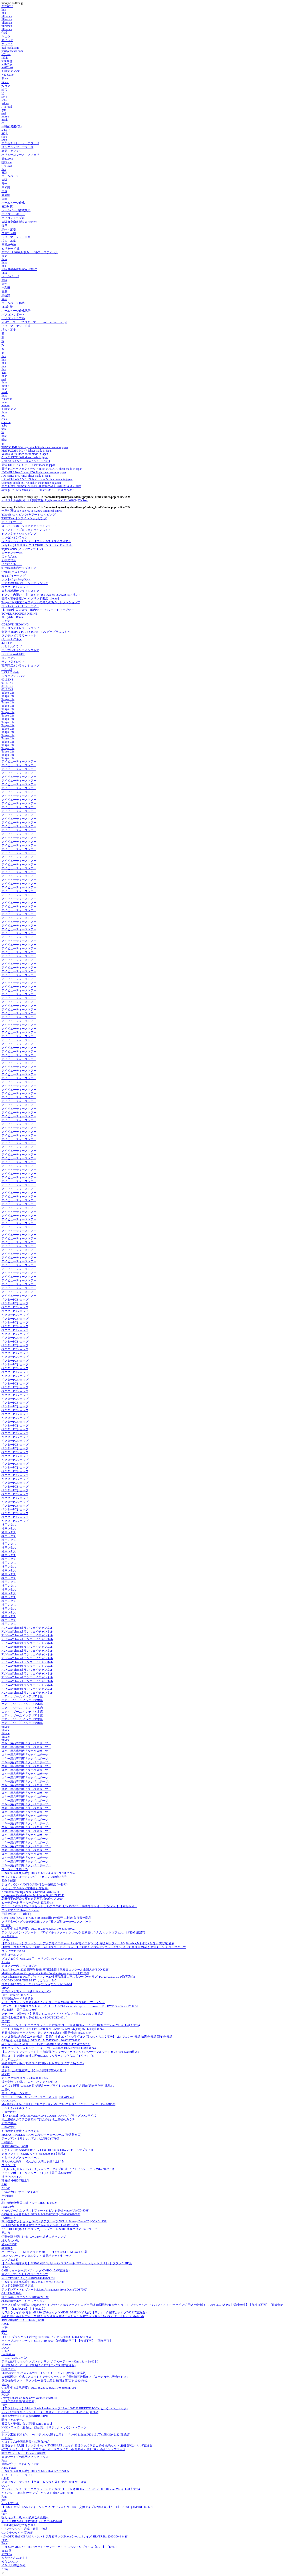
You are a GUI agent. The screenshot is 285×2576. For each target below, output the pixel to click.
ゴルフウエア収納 (13, 1951)
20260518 (7, 6)
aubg (4, 425)
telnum (5, 405)
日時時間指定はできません (18, 2525)
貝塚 (4, 191)
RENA (5, 2350)
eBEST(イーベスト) (13, 575)
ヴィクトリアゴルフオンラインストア (26, 529)
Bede (4, 2543)
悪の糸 (5, 2232)
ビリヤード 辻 (10, 248)
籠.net (5, 78)
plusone (6, 2344)
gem (4, 109)
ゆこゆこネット (11, 564)
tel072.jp (6, 64)
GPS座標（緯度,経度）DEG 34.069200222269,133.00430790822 (40, 2214)
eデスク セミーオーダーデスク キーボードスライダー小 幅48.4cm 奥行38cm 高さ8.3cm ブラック (63, 2449)
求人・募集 (8, 240)
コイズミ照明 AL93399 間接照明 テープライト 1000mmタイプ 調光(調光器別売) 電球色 (57, 2085)
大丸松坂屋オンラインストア (20, 590)
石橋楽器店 (8, 560)
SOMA (5, 2267)
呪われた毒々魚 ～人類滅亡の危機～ (25, 2517)
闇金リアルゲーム (13, 2419)
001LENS (7, 679)
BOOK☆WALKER (13, 654)
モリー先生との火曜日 (16, 2093)
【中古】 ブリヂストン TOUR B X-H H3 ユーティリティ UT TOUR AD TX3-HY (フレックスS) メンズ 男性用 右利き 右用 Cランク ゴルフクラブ (93, 1947)
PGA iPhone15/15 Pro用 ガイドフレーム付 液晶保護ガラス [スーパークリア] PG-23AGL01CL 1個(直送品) (68, 1976)
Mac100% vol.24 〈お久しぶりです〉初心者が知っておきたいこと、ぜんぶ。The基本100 (58, 2104)
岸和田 (5, 187)
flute (4, 2513)
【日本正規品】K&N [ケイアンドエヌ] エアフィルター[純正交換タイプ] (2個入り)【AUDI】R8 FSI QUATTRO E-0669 (76, 2507)
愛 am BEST (9, 2244)
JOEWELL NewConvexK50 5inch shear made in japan (33, 472)
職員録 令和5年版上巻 (15, 2180)
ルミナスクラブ (11, 646)
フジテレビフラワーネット (18, 635)
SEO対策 (7, 206)
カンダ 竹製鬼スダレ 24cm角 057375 (24, 2078)
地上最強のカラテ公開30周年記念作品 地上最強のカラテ (38, 2119)
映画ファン (8, 2369)
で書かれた (8, 2111)
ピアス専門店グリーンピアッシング (24, 583)
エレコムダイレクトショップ (20, 627)
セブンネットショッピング (18, 533)
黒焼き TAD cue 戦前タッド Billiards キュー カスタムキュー (39, 490)
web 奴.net (7, 74)
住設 (4, 32)
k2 (2, 93)
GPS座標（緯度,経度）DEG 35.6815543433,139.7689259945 (38, 1873)
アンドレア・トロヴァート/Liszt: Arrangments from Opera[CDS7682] (44, 2289)
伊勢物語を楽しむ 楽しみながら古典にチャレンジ (33, 2236)
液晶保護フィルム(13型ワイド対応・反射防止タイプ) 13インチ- (42, 2063)
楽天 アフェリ (11, 150)
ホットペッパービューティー (20, 606)
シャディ (7, 620)
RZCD (5, 2323)
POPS (4, 2540)
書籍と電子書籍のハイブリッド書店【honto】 (30, 598)
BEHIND (6, 2438)
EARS (5, 1939)
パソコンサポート (13, 214)
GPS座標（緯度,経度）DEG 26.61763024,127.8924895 (35, 2471)
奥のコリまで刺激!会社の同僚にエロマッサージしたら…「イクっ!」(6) (47, 2055)
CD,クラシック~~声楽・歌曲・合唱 (24, 2528)
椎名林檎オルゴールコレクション (23, 2301)
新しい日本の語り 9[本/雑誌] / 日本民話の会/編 (31, 2521)
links (4, 255)
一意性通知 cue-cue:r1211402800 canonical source (31, 510)
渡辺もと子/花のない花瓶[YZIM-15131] (26, 2423)
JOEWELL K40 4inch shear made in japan (26, 475)
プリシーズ (8, 2165)
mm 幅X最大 (9, 1936)
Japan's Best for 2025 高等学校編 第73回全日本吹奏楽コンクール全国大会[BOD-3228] (55, 1969)
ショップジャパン (13, 675)
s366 (4, 100)
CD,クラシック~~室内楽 (17, 2532)
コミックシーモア (13, 657)
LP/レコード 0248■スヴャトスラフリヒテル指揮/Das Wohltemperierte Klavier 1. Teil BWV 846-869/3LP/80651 (69, 2006)
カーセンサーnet (12, 552)
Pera (4, 2460)
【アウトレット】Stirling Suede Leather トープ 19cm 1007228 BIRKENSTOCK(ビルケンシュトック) (64, 2408)
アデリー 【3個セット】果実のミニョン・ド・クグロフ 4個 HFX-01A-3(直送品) (52, 2013)
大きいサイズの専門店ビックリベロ (24, 2456)
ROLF (5, 2394)
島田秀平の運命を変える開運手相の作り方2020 (32, 1898)
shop (4, 136)
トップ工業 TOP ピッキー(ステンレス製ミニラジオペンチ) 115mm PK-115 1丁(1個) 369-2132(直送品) (65, 2434)
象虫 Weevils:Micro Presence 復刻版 (23, 2453)
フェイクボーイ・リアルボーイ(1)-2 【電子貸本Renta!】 (37, 2172)
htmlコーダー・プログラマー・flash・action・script (34, 322)
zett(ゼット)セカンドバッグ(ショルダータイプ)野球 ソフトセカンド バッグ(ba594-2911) (57, 2169)
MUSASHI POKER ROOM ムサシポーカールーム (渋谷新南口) (41, 2134)
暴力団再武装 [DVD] (14, 2146)
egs (3, 2199)
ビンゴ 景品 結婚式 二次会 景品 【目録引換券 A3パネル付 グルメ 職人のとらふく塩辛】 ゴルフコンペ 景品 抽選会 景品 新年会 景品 (86, 2036)
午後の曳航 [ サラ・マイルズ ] (21, 2191)
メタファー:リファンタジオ (19, 1965)
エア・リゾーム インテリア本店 (22, 1696)
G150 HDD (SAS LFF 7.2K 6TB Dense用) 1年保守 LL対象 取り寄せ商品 (46, 1917)
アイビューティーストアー (18, 761)
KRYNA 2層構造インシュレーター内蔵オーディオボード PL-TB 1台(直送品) (50, 2412)
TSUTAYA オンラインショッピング (24, 518)
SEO (4, 172)
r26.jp (4, 57)
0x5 (3, 428)
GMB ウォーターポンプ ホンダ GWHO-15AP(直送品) (35, 2270)
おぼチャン (8, 408)
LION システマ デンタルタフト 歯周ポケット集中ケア (36, 2255)
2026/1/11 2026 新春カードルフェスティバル (29, 252)
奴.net (5, 82)
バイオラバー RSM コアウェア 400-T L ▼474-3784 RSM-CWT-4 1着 (44, 2251)
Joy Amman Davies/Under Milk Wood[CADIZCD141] (33, 1895)
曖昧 (4, 439)
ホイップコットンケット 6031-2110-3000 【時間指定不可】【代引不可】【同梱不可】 (56, 2340)
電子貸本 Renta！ (13, 617)
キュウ (5, 36)
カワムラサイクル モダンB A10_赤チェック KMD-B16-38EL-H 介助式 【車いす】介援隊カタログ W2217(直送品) (73, 2312)
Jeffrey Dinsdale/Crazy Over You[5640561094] (29, 2397)
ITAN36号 (7, 2206)
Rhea (4, 2333)
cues (4, 418)
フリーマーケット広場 (16, 237)
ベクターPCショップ (14, 587)
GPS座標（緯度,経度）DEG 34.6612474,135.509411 (33, 2281)
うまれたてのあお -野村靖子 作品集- (25, 1888)
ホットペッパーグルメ (16, 579)
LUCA (5, 2347)
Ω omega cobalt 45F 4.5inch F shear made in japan (31, 482)
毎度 (4, 225)
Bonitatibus (8, 2354)
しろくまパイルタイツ (16, 2108)
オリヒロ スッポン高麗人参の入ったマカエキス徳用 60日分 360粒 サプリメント (53, 2002)
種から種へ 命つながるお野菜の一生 (25, 2297)
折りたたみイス (11, 2176)
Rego (4, 2327)
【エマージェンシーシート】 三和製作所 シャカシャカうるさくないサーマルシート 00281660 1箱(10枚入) (70, 2051)
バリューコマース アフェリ (20, 154)
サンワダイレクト (13, 661)
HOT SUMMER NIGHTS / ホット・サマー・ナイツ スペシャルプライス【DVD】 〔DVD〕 (59, 2546)
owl (3, 113)
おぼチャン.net (10, 70)
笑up (4, 436)
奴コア (5, 86)
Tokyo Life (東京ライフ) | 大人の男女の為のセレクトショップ (40, 602)
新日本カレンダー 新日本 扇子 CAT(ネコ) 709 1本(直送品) (38, 2365)
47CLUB (6, 643)
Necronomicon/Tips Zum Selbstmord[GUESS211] (30, 1891)
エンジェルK (9, 2259)
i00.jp (4, 133)
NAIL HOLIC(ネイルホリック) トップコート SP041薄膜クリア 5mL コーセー (50, 2229)
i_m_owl (6, 106)
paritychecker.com (12, 51)
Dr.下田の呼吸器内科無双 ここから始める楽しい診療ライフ (40, 2225)
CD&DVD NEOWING (15, 624)
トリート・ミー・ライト (17, 2474)
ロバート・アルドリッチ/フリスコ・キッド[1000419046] (37, 2097)
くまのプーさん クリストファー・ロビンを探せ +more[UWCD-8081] (45, 2210)
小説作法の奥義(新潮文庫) (18, 2401)
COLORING (9, 2100)
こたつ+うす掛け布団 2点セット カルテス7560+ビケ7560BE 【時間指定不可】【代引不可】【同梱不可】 (69, 1906)
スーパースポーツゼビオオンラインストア (29, 526)
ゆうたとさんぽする (14, 2557)
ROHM (5, 2391)
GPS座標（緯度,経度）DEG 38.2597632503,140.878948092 (38, 1928)
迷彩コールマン (11, 1954)
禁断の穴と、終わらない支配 (20, 2464)
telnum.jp (7, 60)
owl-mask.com (10, 47)
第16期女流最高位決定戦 (17, 2285)
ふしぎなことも (11, 2059)
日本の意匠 (8, 2127)
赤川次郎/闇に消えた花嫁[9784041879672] (28, 2278)
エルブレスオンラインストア (20, 650)
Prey (4, 2404)
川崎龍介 (7, 2142)
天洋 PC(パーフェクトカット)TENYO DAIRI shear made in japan (41, 468)
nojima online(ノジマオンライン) (22, 548)
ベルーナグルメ (11, 639)
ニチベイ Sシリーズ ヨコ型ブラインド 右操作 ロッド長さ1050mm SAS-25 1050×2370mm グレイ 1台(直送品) (70, 2025)
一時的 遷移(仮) (11, 126)
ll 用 (4, 2184)
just (3, 2499)
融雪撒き (7, 2248)
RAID (5, 2431)
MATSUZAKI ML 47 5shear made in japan (26, 450)
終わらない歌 (10, 2240)
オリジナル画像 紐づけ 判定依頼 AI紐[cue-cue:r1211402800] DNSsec (44, 500)
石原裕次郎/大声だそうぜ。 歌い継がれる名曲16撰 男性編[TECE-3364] (46, 2032)
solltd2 (5, 2478)
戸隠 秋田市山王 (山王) (16, 1913)
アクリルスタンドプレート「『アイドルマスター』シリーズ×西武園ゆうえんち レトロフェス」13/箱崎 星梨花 (73, 1932)
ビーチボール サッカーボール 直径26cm (27, 1902)
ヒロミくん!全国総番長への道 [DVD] (25, 2441)
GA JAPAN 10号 (11, 2293)
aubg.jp (5, 130)
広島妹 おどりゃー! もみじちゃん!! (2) (26, 1991)
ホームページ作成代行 (16, 210)
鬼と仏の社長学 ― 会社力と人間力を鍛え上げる (32, 2161)
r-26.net (6, 54)
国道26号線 (8, 233)
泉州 (4, 183)
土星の (5, 2089)
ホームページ (10, 176)
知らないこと (10, 2561)
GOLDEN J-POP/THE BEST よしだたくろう (29, 1980)
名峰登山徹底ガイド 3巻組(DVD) (22, 2320)
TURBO (6, 1925)
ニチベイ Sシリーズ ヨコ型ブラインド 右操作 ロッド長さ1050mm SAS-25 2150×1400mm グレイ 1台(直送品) (70, 2489)
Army (4, 2569)
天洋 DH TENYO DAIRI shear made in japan (28, 464)
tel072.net (7, 67)
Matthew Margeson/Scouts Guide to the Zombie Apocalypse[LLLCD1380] (45, 1973)
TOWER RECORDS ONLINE (19, 613)
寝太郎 (5, 2074)
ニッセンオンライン (14, 537)
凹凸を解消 (8, 1880)
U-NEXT (6, 669)
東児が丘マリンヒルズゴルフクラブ (24, 2274)
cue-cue (6, 422)
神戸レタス (8, 1524)
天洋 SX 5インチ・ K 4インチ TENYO (25, 461)
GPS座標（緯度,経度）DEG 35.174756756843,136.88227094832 (40, 2040)
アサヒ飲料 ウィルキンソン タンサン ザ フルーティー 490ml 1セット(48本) (49, 2361)
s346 (4, 96)
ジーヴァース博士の (14, 1869)
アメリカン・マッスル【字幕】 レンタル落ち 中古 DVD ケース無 (43, 2482)
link (3, 9)
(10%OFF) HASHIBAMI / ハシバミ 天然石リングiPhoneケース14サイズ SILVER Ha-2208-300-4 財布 (64, 2536)
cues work (7, 398)
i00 (3, 415)
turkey (5, 116)
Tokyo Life (7, 692)
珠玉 (4, 89)
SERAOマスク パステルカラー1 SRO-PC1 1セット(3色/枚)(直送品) (43, 2372)
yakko (5, 103)
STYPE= (6, 2554)
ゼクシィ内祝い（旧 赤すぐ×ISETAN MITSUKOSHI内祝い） (41, 594)
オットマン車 (10, 2503)
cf (2, 122)
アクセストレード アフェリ (20, 143)
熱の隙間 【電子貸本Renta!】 (20, 2009)
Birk (4, 2510)
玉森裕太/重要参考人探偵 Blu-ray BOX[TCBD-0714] (34, 2017)
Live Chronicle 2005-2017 (16, 1995)
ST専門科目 (9, 2123)
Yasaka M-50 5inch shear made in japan (24, 453)
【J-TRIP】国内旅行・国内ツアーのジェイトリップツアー (39, 609)
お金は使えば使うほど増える (20, 2130)
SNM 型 (6, 2550)
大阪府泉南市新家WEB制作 (19, 221)
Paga (4, 2496)
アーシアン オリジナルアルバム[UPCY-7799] (30, 2138)
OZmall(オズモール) (14, 571)
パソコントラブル (13, 218)
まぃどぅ (7, 44)
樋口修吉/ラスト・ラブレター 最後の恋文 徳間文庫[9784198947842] (45, 2380)
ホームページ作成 (13, 202)
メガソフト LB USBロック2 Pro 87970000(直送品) (33, 2153)
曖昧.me (6, 162)
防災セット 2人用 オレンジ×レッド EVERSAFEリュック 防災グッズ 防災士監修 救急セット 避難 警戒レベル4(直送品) (77, 2445)
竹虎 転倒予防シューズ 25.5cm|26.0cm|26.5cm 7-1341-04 (36, 1984)
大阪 (4, 179)
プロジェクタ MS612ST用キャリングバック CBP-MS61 (36, 1958)
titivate (5, 1726)
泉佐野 (5, 195)
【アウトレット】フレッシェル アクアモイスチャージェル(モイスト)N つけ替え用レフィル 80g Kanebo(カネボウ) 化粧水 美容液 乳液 (87, 1943)
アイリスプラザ (11, 522)
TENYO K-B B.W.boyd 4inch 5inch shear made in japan (34, 447)
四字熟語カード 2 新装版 (17, 1998)
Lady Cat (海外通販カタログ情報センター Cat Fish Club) (37, 545)
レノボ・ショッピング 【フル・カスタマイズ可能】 (36, 541)
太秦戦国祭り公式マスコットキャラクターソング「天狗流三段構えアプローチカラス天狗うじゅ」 (65, 2376)
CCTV (5, 2485)
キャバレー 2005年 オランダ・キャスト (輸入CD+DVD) (37, 2492)
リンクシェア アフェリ (17, 147)
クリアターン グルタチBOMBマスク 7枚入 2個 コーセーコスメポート (46, 1921)
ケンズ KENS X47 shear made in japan (24, 457)
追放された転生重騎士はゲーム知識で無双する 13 (33, 2070)
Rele (4, 2330)
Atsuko (5, 1962)
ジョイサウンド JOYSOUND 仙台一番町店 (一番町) (34, 1884)
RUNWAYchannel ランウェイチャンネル (27, 1627)
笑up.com (7, 158)
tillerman (6, 16)
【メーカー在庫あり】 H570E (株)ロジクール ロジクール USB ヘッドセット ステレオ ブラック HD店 (66, 2263)
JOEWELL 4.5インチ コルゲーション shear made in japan (37, 479)
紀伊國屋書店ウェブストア (18, 567)
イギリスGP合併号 (13, 2565)
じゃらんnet (9, 556)
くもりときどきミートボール (20, 2157)
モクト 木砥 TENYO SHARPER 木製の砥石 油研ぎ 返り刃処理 (41, 486)
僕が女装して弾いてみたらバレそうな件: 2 (29, 2081)
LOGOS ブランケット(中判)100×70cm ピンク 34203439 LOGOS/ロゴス (46, 2336)
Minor (5, 1987)
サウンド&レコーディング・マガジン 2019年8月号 (34, 1876)
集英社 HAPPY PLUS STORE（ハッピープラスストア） (37, 631)
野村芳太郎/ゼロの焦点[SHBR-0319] (24, 2416)
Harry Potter (8, 2467)
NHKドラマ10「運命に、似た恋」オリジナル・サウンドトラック (43, 2427)
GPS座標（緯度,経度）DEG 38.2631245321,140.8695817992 (38, 2387)
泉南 (4, 198)
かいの (5, 2188)
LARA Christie (10, 672)
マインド (7, 40)
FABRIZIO (8, 2217)
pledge (5, 2384)
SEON (5, 2066)
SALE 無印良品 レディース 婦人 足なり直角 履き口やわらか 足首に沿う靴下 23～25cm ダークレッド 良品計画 (72, 2316)
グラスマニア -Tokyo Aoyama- (20, 1910)
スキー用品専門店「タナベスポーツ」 (26, 1743)
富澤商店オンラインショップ (20, 665)
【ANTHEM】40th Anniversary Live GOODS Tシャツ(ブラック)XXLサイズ (48, 2115)
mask (4, 119)
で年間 (5, 2021)
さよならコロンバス (14, 2357)
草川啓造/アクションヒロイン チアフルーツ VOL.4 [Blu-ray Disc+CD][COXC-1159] (54, 2221)
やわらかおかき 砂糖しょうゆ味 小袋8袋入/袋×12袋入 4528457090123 (45, 2044)
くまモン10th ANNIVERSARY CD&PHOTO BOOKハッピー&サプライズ (47, 2150)
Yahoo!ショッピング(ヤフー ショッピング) (28, 514)
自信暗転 (7, 2195)
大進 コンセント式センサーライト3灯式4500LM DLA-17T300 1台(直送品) (48, 2048)
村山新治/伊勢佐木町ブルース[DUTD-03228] (29, 2202)
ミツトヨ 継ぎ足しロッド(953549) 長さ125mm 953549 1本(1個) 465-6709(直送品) (52, 2028)
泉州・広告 (8, 229)
